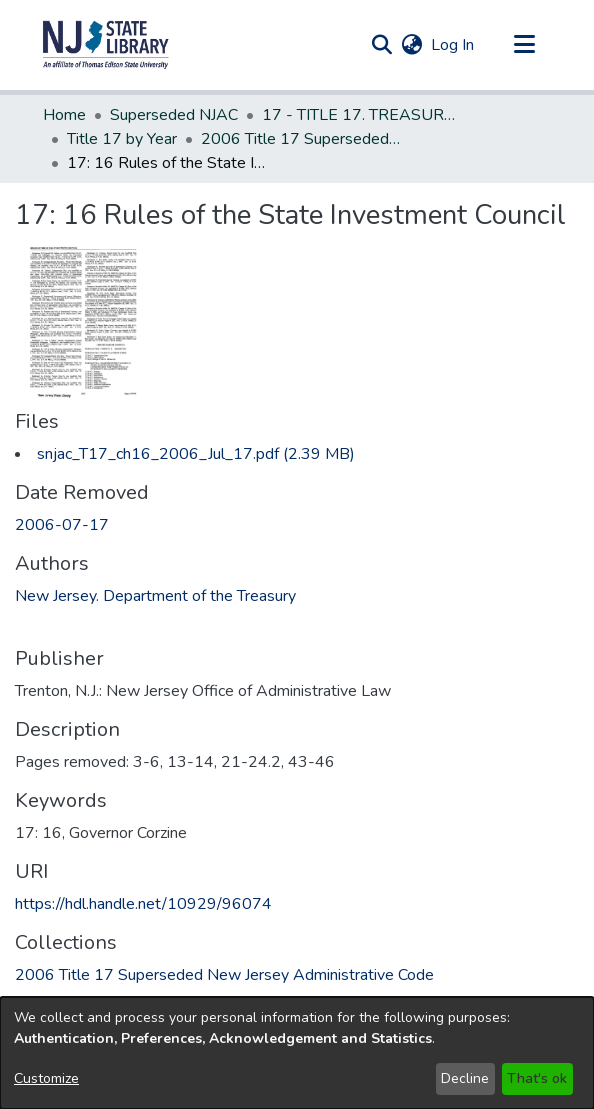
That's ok (537, 1078)
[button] (106, 45)
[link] (196, 454)
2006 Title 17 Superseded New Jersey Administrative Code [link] (301, 139)
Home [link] (64, 115)
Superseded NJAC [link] (174, 115)
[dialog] (297, 1053)
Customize (46, 1078)
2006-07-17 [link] (62, 525)
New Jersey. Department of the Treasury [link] (155, 596)
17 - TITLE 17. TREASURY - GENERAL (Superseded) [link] (362, 115)
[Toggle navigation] (524, 45)
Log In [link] (453, 45)
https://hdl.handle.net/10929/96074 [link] (143, 904)
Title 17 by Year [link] (122, 139)
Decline (465, 1078)
